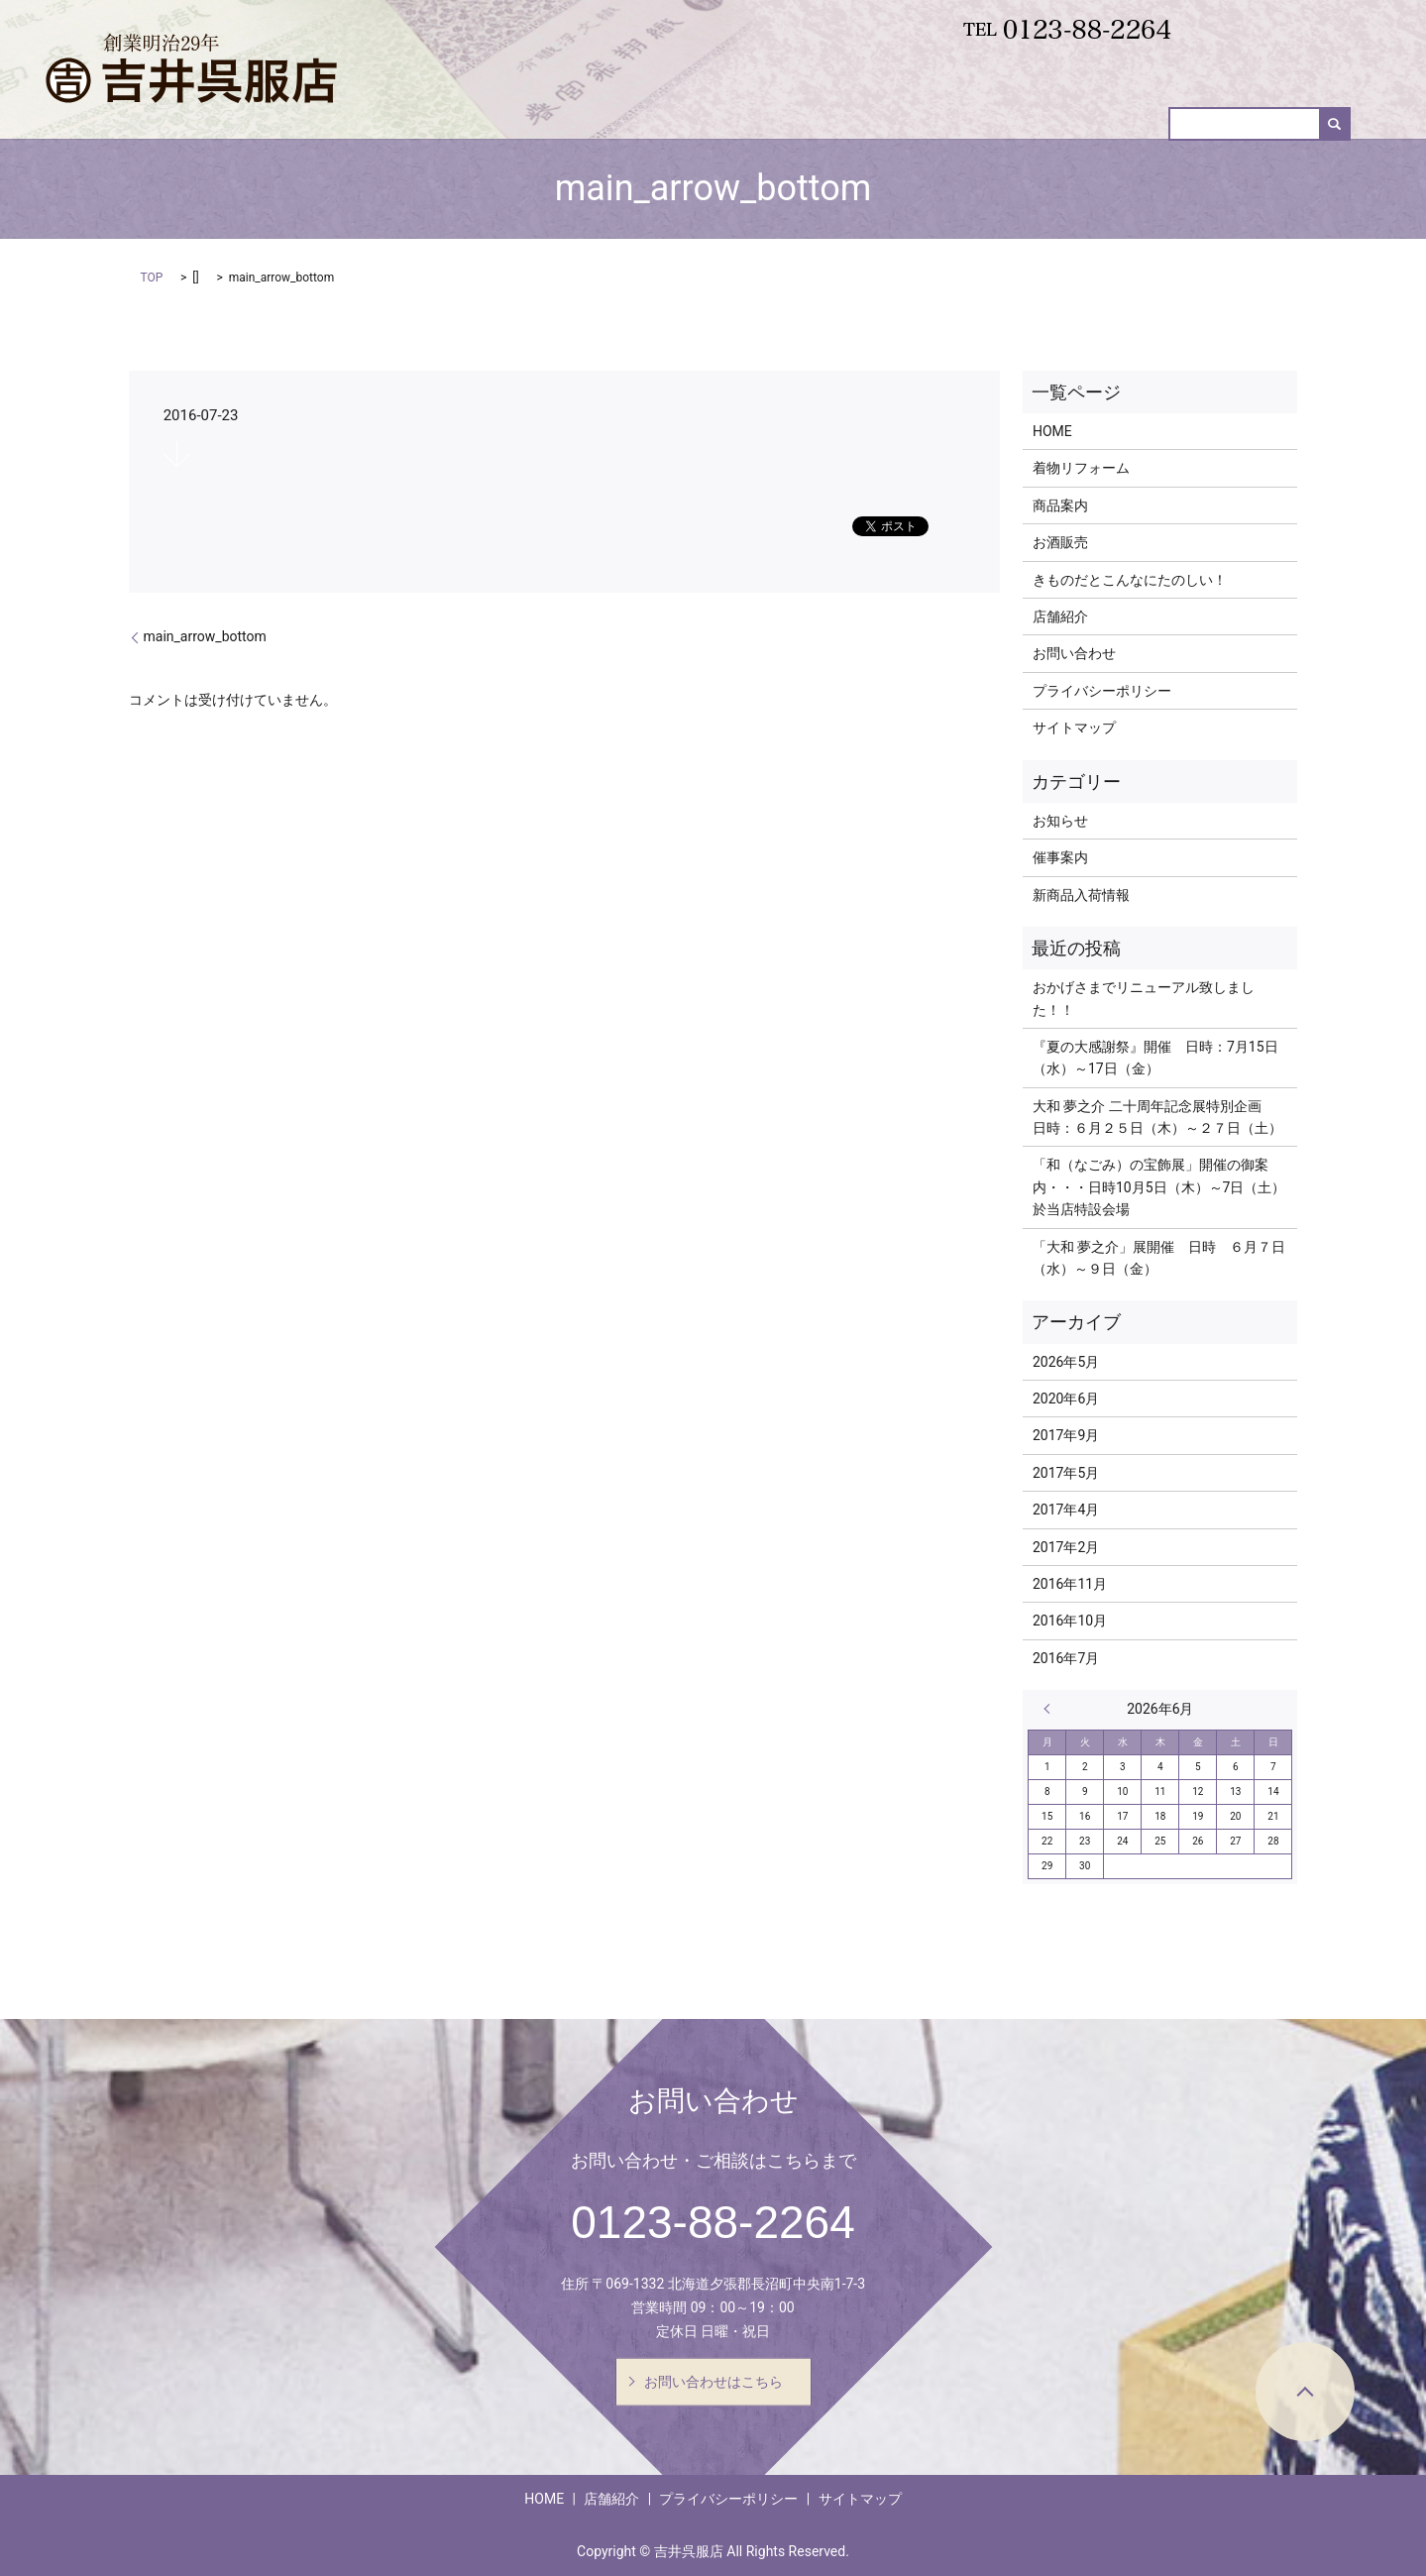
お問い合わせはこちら (713, 2381)
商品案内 (881, 110)
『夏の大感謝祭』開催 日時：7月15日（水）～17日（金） (1155, 1057)
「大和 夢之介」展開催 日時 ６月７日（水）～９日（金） (1159, 1258)
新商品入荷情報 (991, 110)
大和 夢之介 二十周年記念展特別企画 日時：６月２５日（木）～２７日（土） (1157, 1117)
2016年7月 (1066, 1658)
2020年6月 (1066, 1398)
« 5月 (1051, 1709)
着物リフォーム (771, 110)
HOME (670, 110)
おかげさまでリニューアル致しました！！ (1144, 998)
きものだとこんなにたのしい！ (1130, 580)
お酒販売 (1100, 110)
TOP (152, 277)
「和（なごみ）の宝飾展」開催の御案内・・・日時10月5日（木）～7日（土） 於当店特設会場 (1160, 1187)
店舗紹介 (1060, 616)
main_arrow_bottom (205, 636)
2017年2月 (1066, 1547)
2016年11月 (1070, 1584)
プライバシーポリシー (1102, 691)
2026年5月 (1066, 1362)
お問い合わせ (1291, 110)
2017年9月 (1066, 1435)
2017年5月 (1066, 1473)
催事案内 (1189, 110)
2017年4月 (1066, 1509)
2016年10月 (1070, 1620)
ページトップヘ (1305, 2391)
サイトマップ (1074, 727)
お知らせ (1060, 821)
